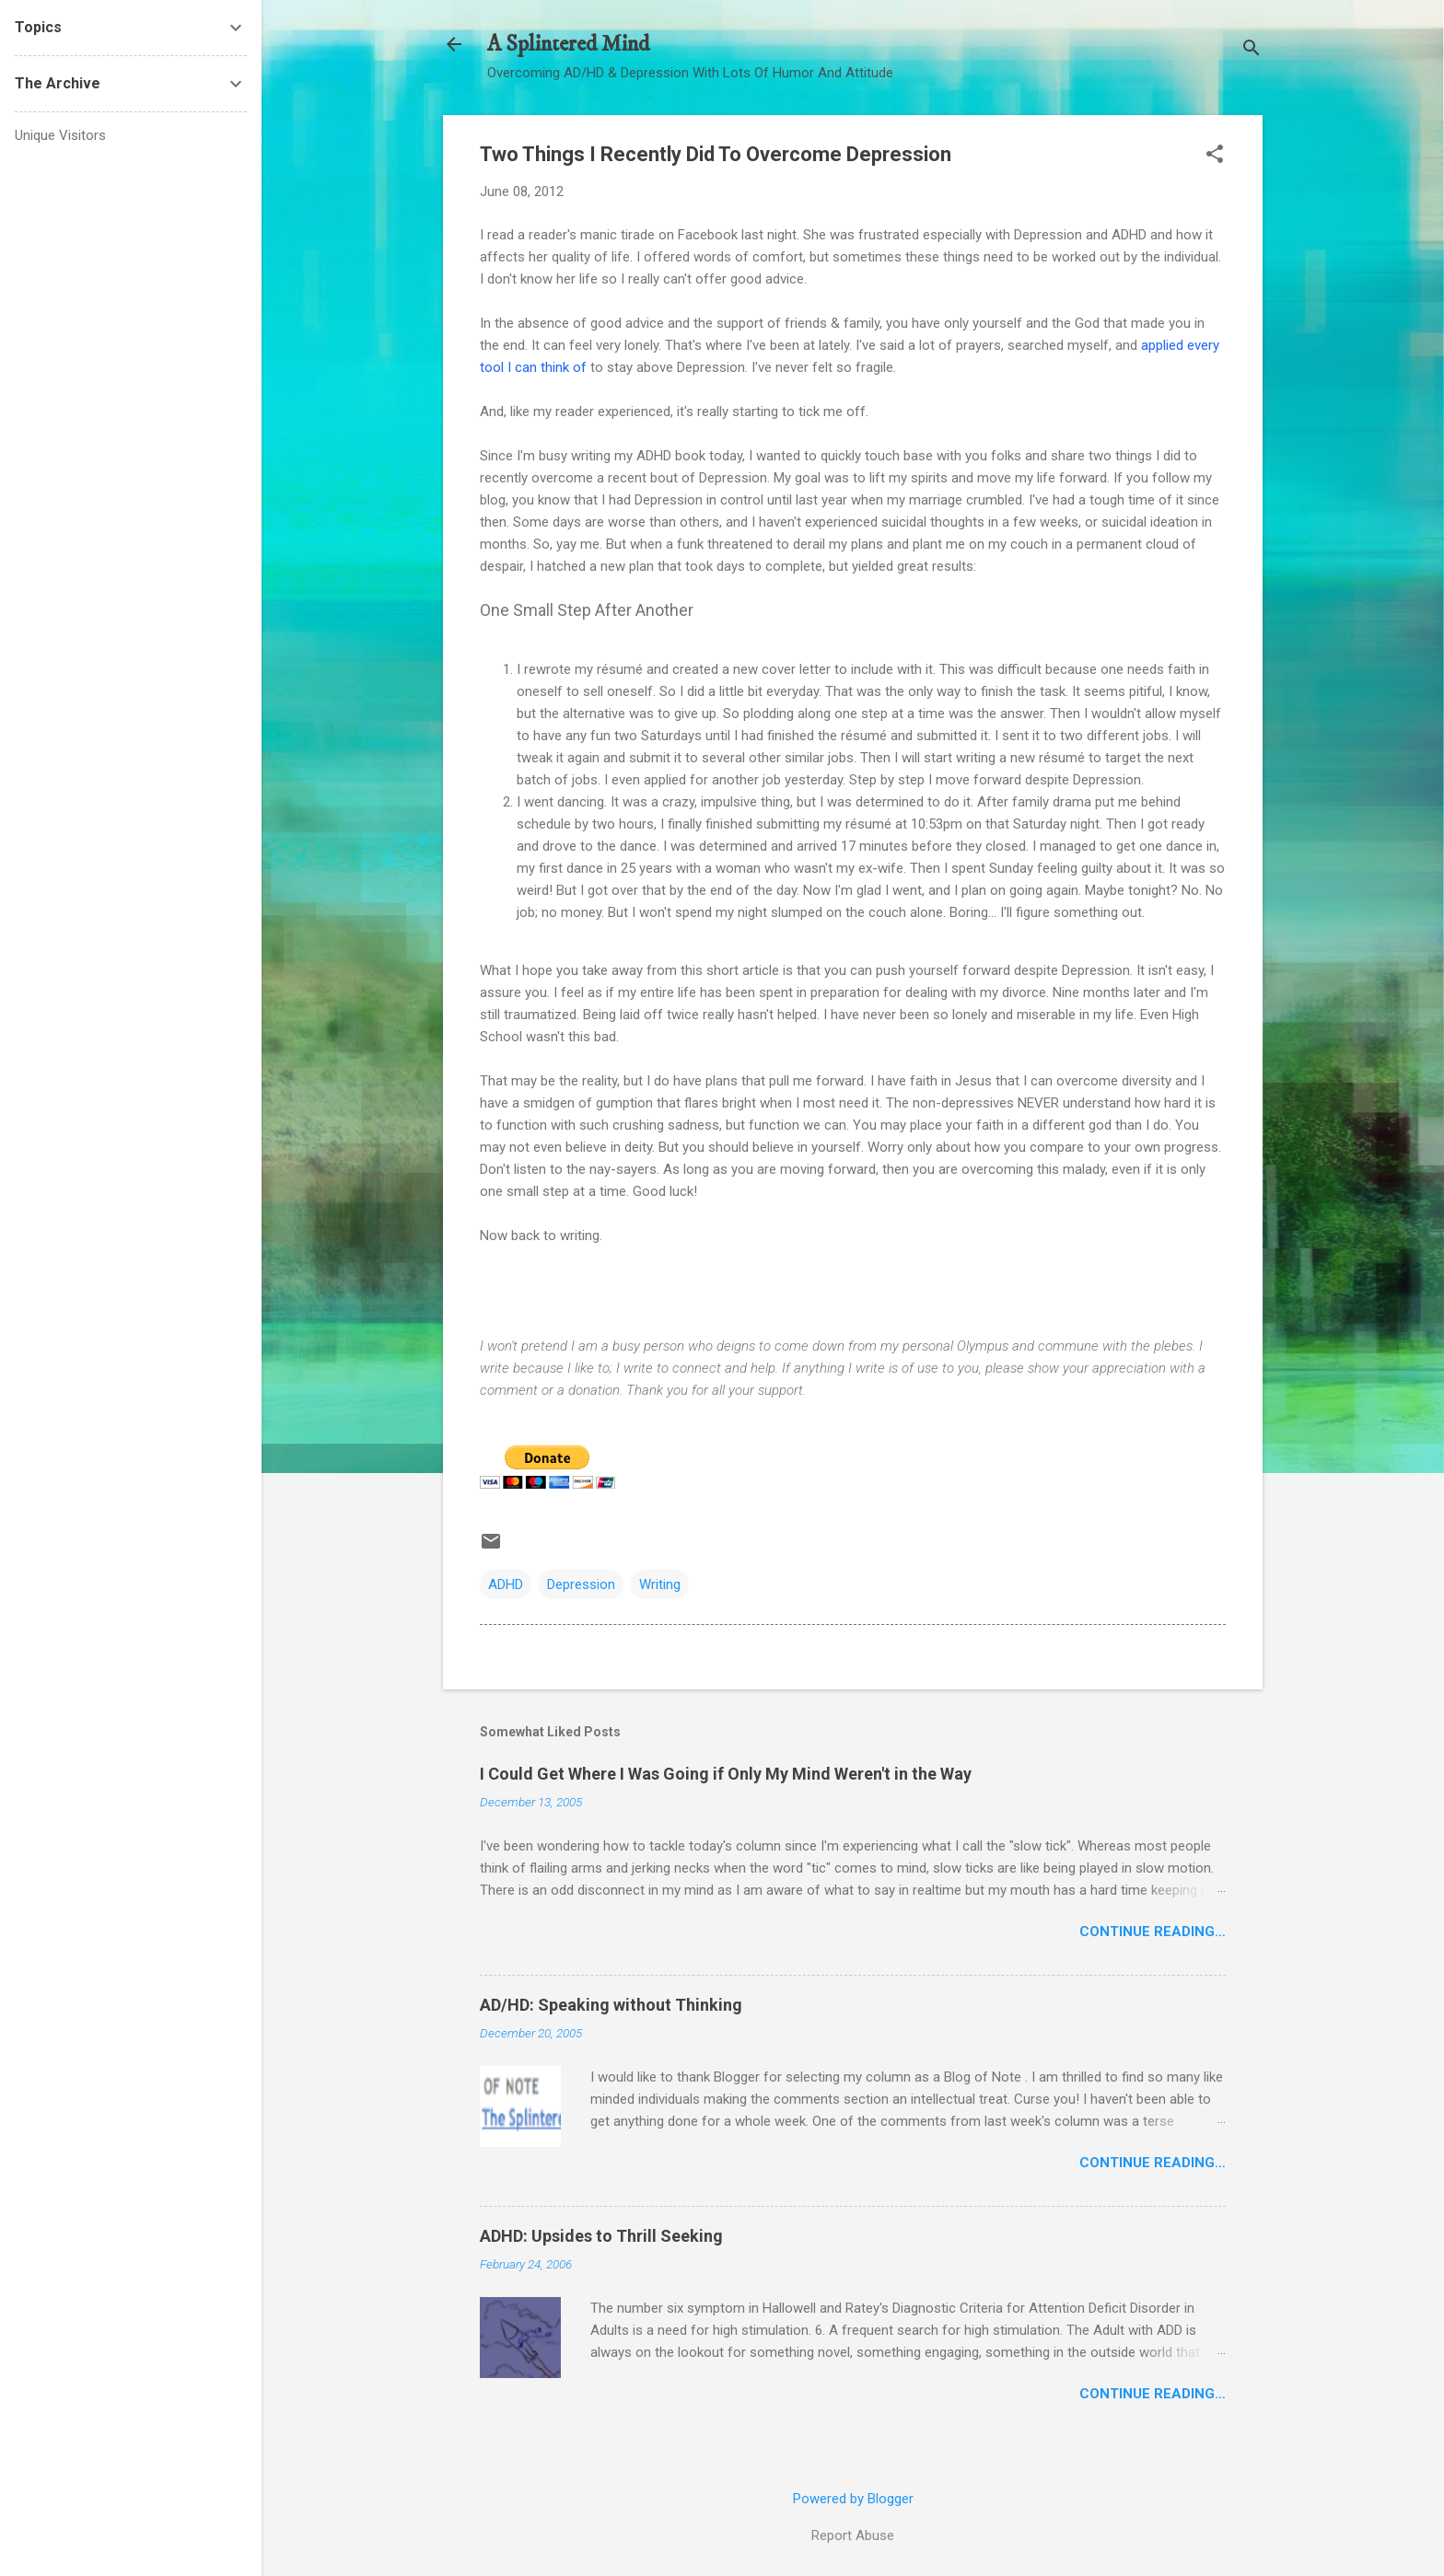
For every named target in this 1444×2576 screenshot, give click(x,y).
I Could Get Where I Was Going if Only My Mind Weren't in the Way (726, 1773)
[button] (1215, 155)
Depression (581, 1584)
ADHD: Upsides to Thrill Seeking (601, 2235)
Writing (660, 1584)
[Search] (1251, 50)
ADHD (505, 1584)
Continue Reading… (1152, 1931)
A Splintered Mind (568, 44)
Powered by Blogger (853, 2498)
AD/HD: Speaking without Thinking (611, 2004)
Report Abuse (852, 2535)
